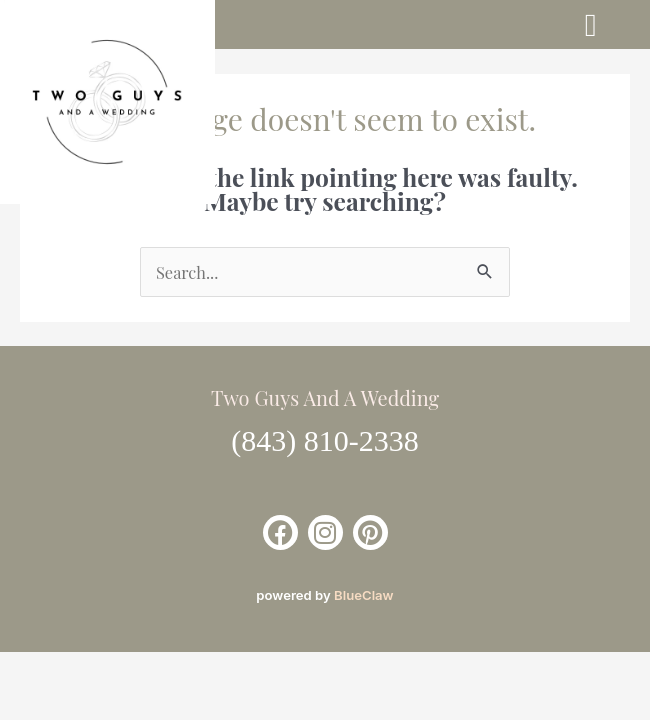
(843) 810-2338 (324, 440)
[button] (591, 25)
